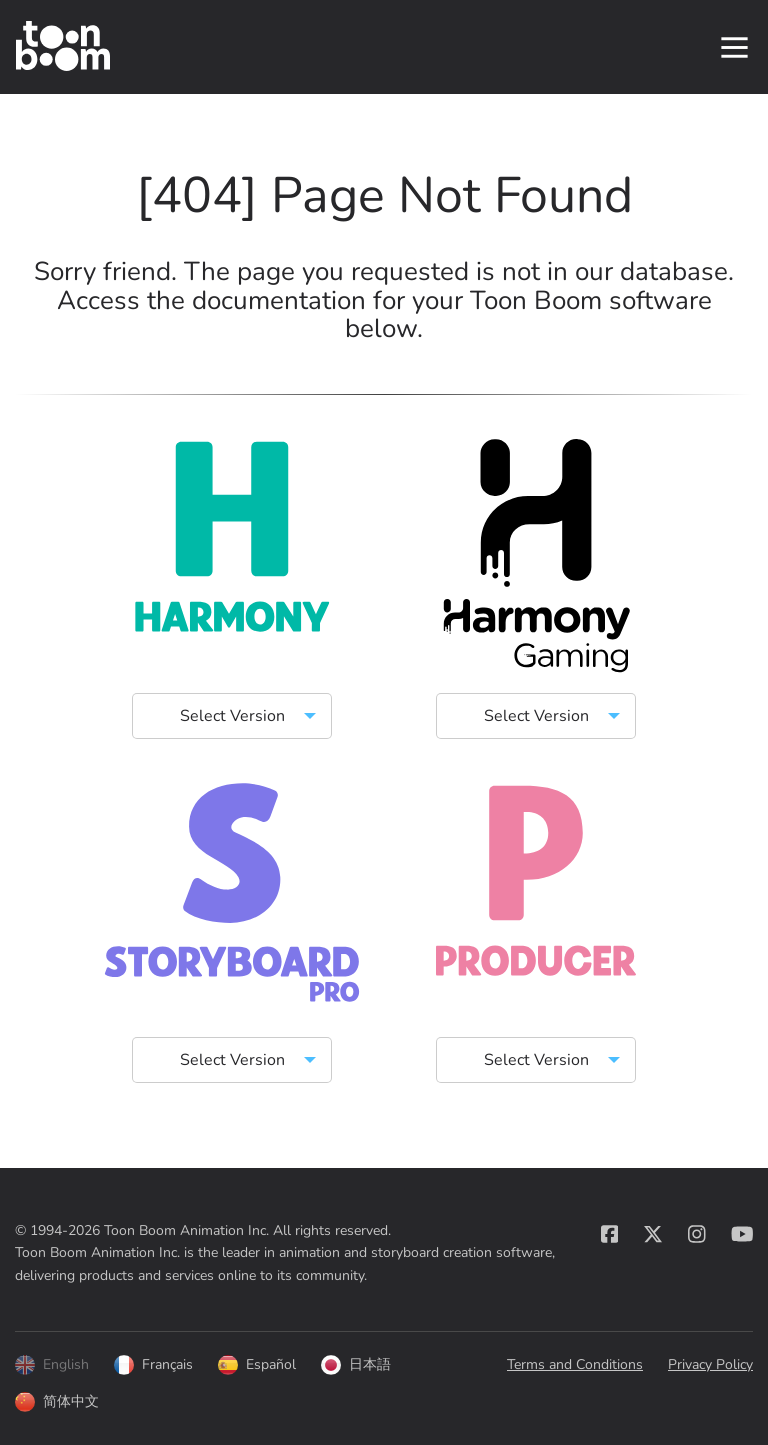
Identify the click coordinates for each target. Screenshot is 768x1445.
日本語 (356, 1366)
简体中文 (57, 1403)
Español (257, 1366)
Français (153, 1366)
